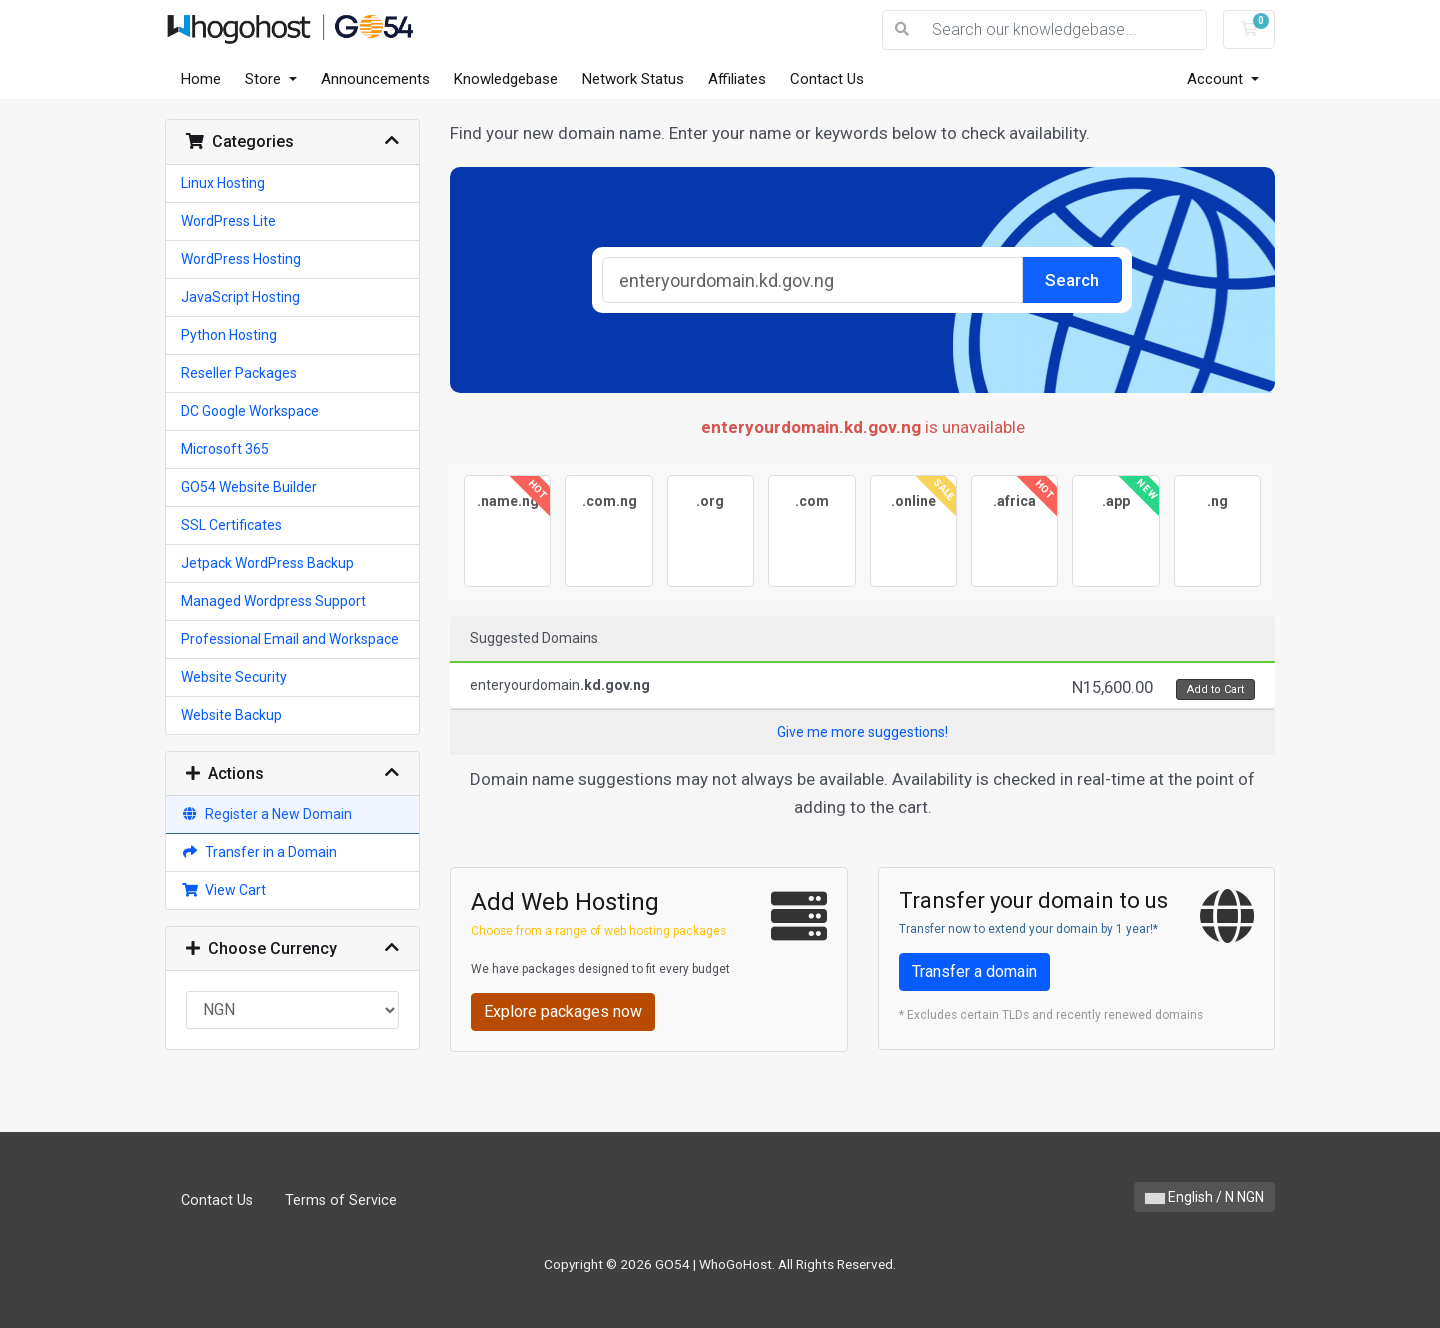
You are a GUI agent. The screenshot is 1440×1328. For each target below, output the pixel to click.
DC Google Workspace (250, 411)
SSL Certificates (231, 525)
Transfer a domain (974, 971)
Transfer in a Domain (259, 852)
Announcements (375, 79)
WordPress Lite (228, 221)
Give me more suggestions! (862, 732)
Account (1217, 79)
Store (265, 79)
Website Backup (231, 715)
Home (201, 79)
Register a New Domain (266, 814)
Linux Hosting (223, 183)
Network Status (633, 79)
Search (1072, 280)
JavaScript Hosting (240, 297)
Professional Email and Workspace (290, 639)
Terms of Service (341, 1200)
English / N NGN (1204, 1197)
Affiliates (737, 79)
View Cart (223, 890)
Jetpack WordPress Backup (267, 563)
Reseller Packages (239, 373)
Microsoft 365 (225, 449)
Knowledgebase (506, 79)
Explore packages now (563, 1011)
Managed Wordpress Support (273, 601)
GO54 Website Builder (249, 487)
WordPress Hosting (241, 259)
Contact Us (827, 79)
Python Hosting (229, 335)
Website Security (234, 677)
